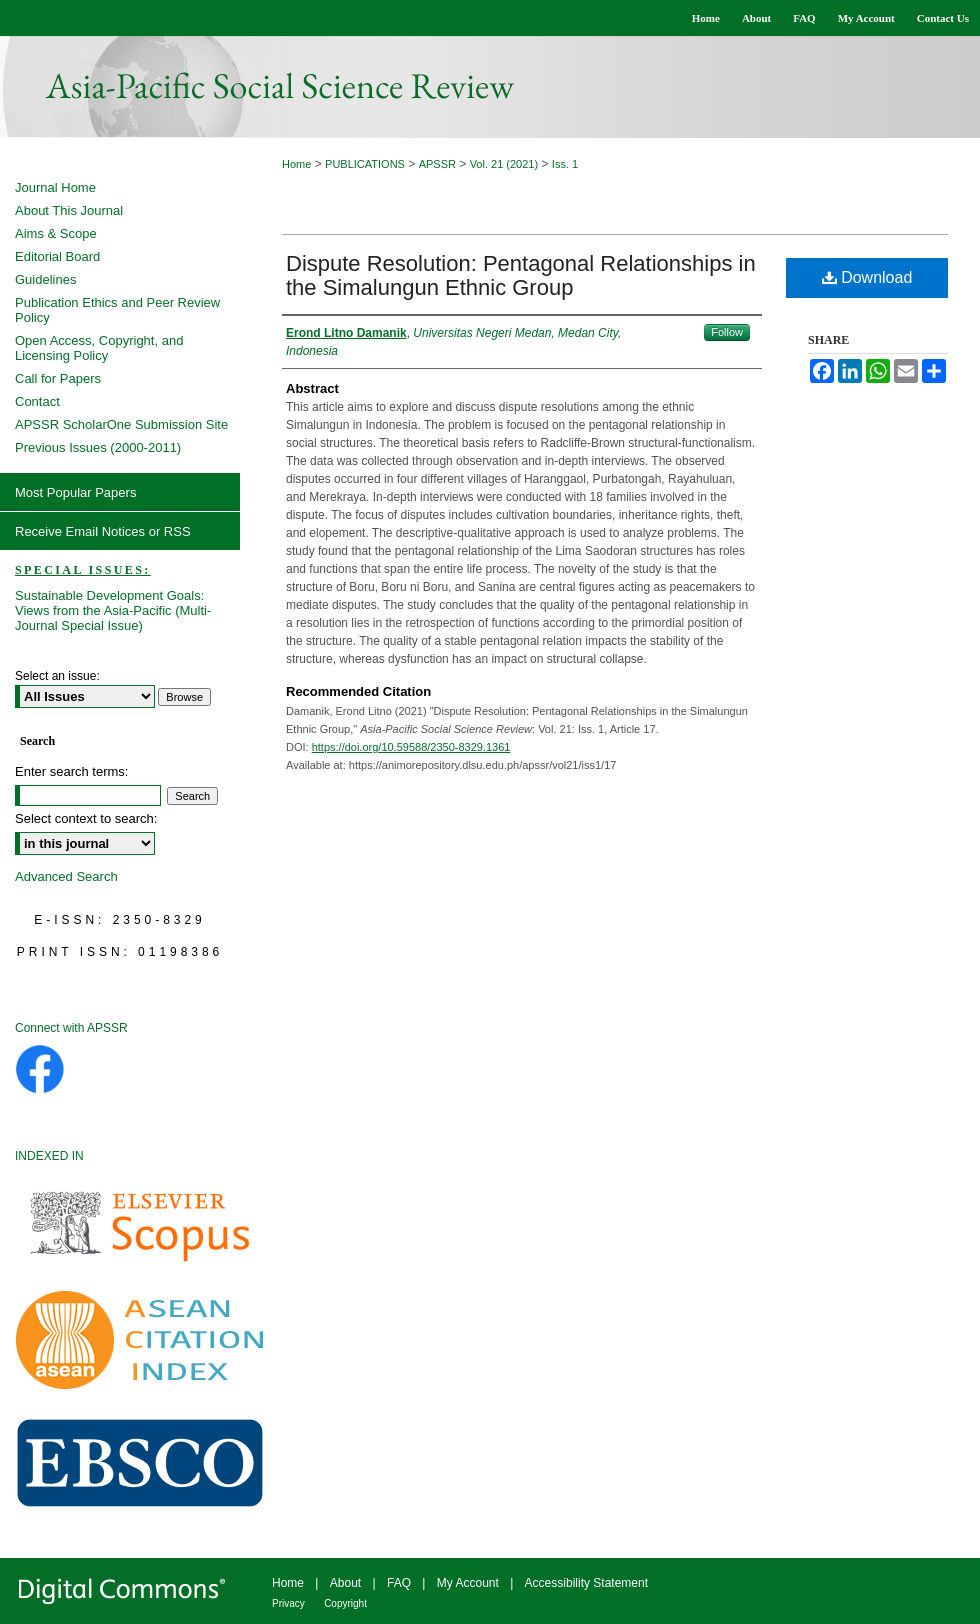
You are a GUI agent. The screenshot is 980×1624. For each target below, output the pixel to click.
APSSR (437, 164)
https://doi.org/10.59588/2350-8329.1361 (411, 747)
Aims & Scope (56, 233)
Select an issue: (57, 676)
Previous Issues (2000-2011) (98, 447)
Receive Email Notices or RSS (103, 531)
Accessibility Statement (586, 1583)
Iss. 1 (565, 164)
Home (296, 164)
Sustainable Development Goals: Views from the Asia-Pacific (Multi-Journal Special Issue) (113, 610)
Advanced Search (66, 876)
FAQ (399, 1583)
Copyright (345, 1603)
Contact (37, 401)
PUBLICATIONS (365, 164)
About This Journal (69, 210)
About (345, 1583)
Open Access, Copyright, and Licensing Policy (99, 348)
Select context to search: (86, 818)
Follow (727, 332)
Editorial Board (57, 256)
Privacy (288, 1603)
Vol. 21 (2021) (504, 164)
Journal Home (55, 187)
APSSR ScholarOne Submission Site (121, 424)
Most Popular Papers (75, 492)
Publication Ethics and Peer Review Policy (117, 310)
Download (867, 277)
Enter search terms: (71, 771)
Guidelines (45, 279)
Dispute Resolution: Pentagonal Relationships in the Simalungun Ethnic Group (521, 275)
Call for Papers (58, 378)
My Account (468, 1583)
